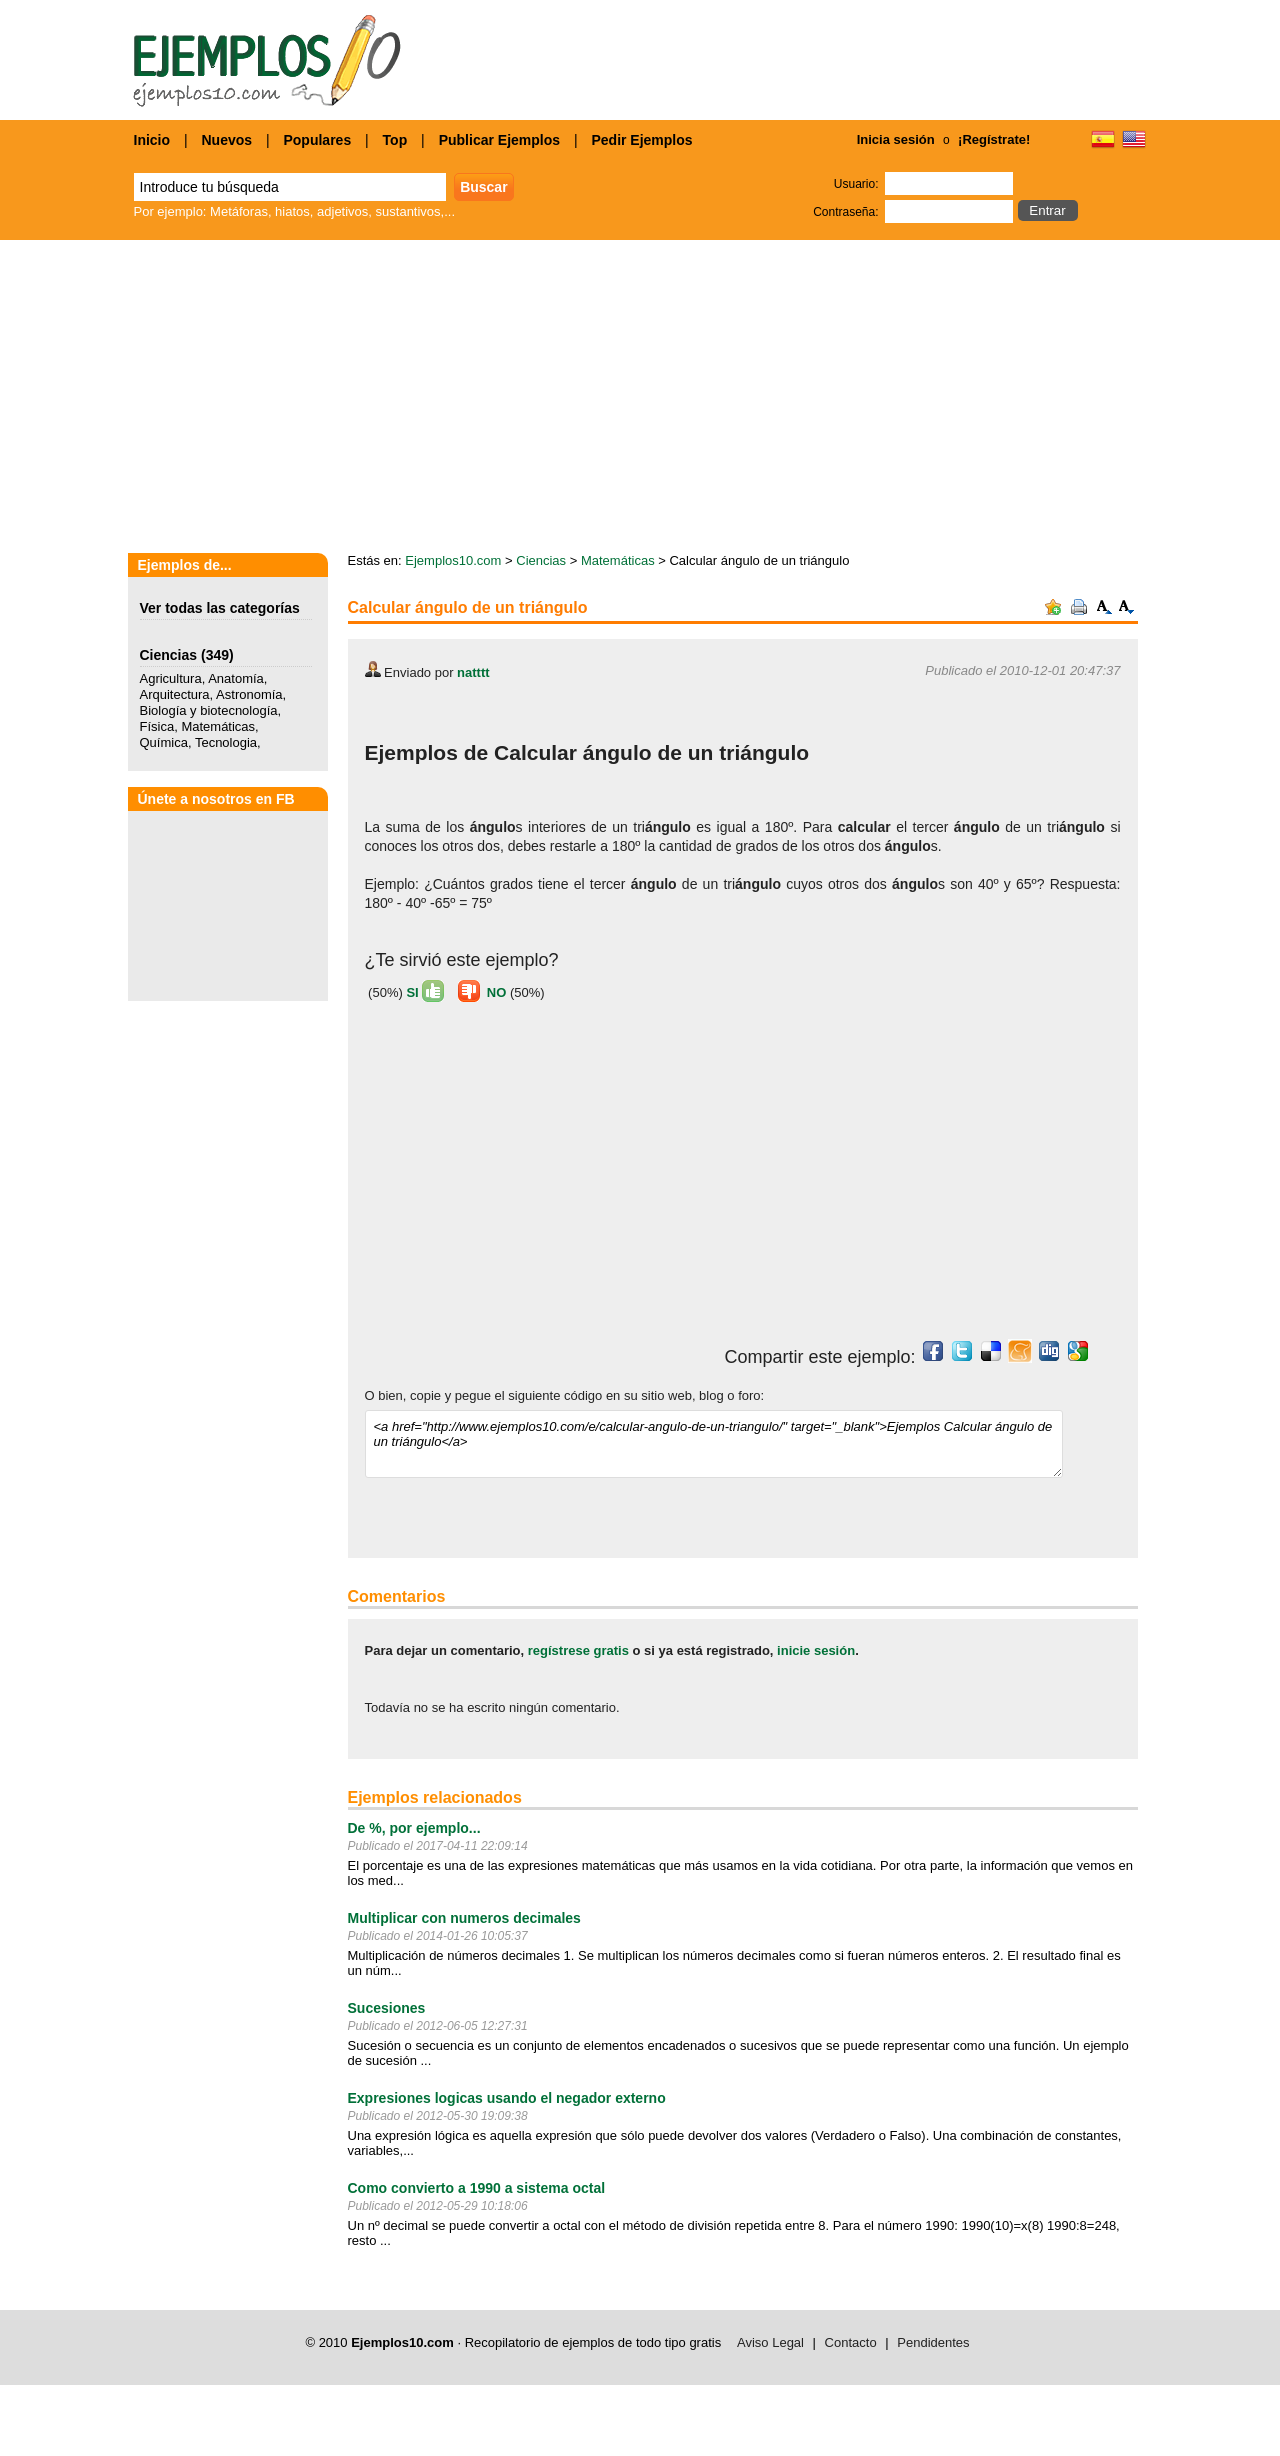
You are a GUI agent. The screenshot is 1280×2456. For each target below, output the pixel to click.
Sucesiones (387, 2008)
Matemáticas (218, 726)
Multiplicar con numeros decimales (464, 1918)
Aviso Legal (770, 2342)
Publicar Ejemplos (499, 140)
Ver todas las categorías (220, 608)
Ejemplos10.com (453, 560)
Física (157, 726)
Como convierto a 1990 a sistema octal (477, 2188)
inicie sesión (816, 1650)
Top (395, 140)
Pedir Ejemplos (641, 140)
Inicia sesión (896, 139)
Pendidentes (933, 2342)
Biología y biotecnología (209, 710)
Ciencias (169, 655)
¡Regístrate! (994, 139)
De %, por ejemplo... (414, 1828)
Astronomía (249, 694)
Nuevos (226, 140)
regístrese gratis (578, 1650)
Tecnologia (226, 742)
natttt (473, 672)
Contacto (851, 2342)
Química (164, 742)
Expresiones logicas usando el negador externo (507, 2098)
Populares (317, 140)
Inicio (152, 140)
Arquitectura (175, 694)
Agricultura (171, 678)
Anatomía (236, 678)
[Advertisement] (533, 1180)
